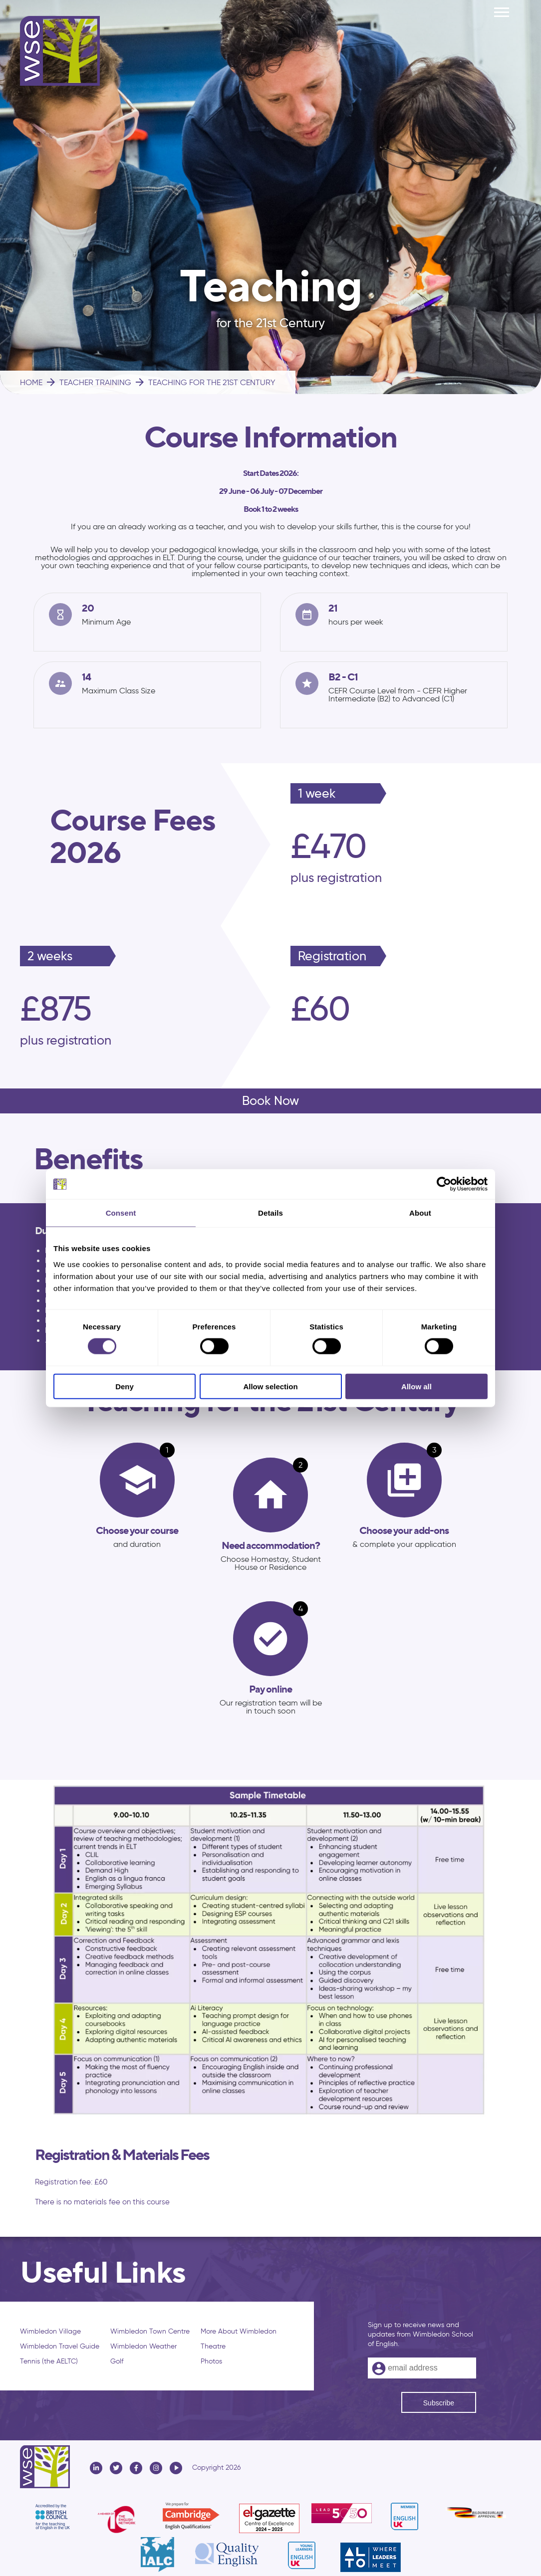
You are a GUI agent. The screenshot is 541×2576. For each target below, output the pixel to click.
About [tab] (420, 1213)
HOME (31, 382)
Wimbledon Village (50, 2331)
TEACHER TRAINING (88, 382)
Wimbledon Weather (143, 2346)
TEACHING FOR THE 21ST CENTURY (204, 382)
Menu (502, 7)
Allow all (416, 1386)
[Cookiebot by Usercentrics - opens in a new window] (444, 1184)
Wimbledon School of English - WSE (60, 51)
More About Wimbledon (238, 2331)
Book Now (270, 1100)
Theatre (213, 2346)
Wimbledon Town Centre (150, 2331)
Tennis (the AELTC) (49, 2361)
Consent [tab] (121, 1213)
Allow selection (270, 1386)
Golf (116, 2361)
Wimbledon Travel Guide (59, 2346)
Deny (124, 1386)
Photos (211, 2361)
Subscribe (438, 2403)
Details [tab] (270, 1213)
